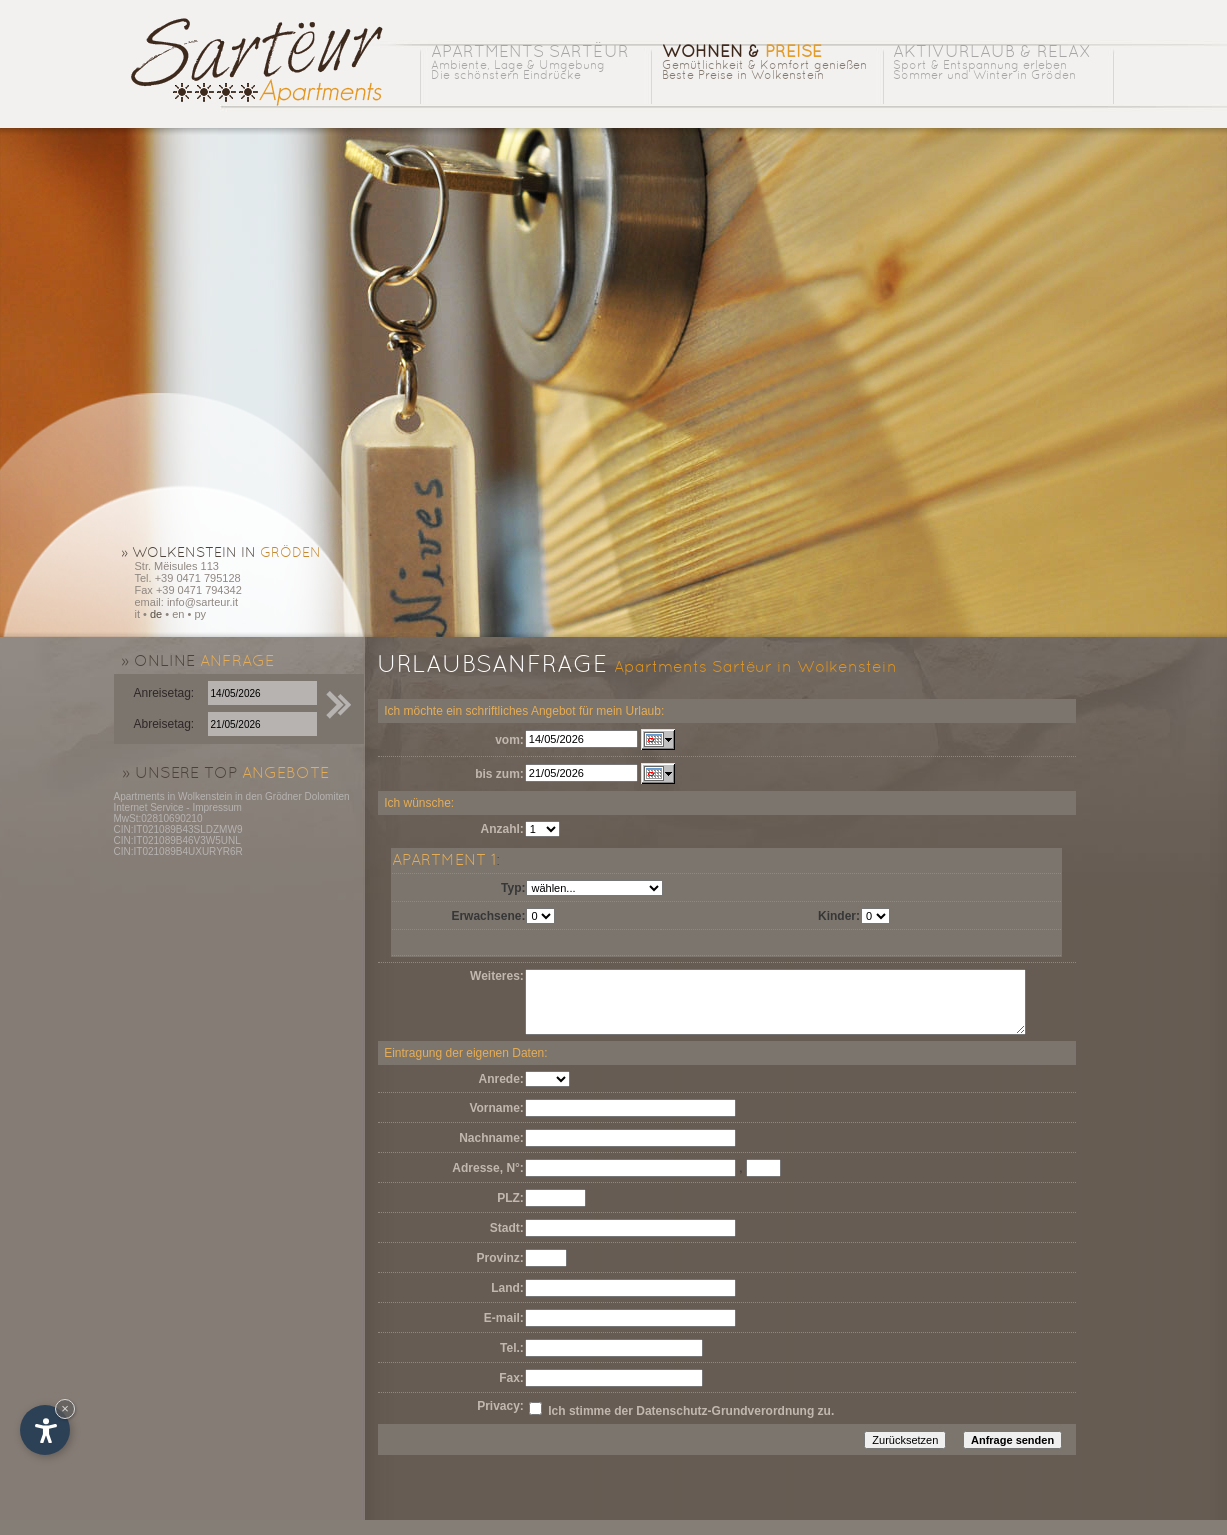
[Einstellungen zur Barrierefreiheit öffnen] (45, 1430)
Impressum (216, 807)
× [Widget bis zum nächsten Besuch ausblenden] (65, 1408)
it (138, 614)
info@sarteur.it (202, 602)
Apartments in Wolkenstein (173, 796)
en (178, 614)
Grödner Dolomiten (307, 796)
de (156, 614)
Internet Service (149, 807)
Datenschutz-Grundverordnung (725, 1426)
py (200, 614)
